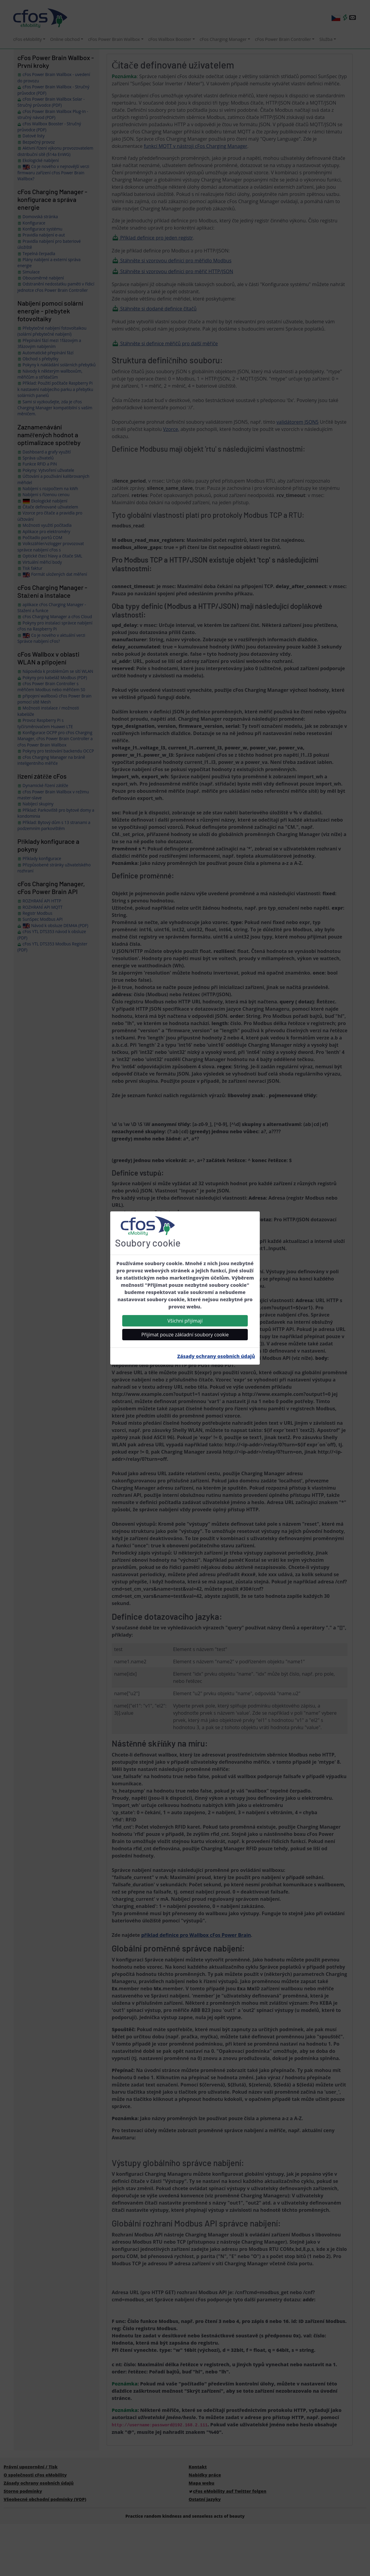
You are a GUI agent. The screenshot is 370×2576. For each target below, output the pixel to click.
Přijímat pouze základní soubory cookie (185, 1334)
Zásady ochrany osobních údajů (216, 1356)
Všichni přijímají (185, 1320)
